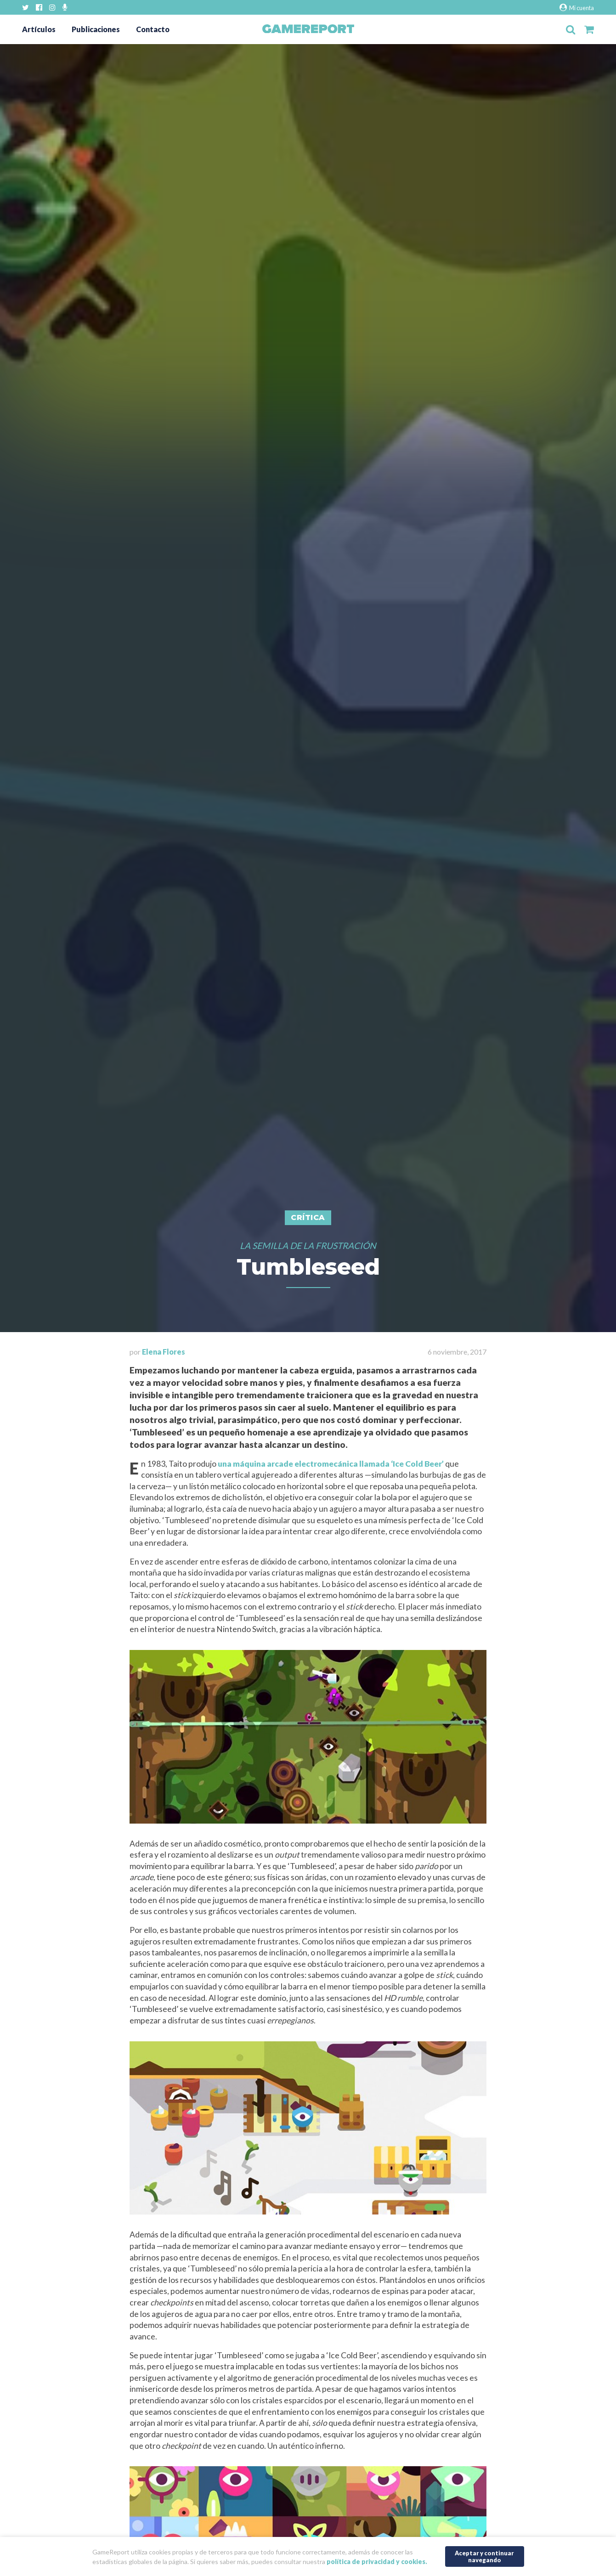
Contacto (153, 29)
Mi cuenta (576, 7)
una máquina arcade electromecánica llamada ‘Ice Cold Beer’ (331, 1464)
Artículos (39, 29)
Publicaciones (96, 29)
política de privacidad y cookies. (377, 2561)
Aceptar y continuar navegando (484, 2556)
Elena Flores (163, 1351)
